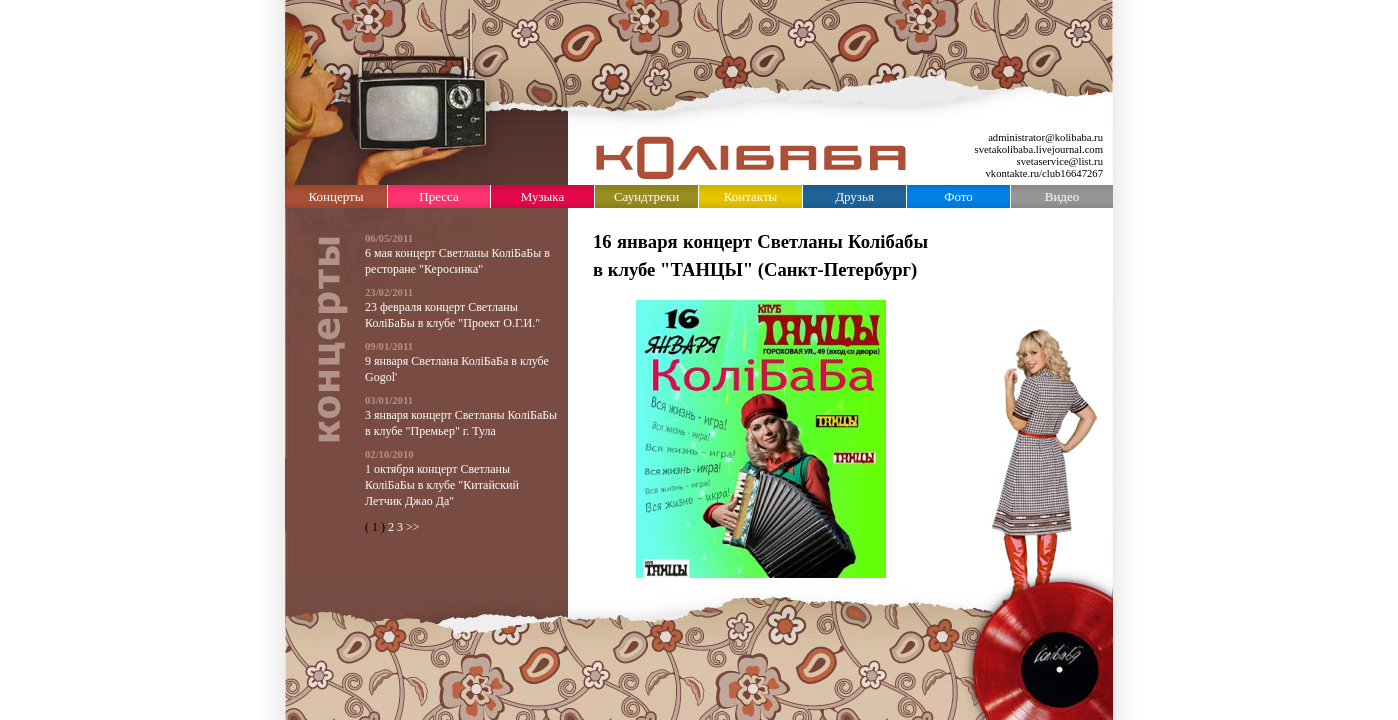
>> (413, 527)
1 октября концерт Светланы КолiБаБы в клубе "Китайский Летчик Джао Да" (442, 485)
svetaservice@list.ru (1060, 161)
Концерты (336, 196)
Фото (958, 196)
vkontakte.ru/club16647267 (1045, 173)
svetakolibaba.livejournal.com (1039, 149)
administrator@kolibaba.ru (1045, 137)
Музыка (543, 196)
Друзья (854, 196)
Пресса (438, 196)
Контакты (751, 196)
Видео (1062, 196)
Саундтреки (646, 196)
